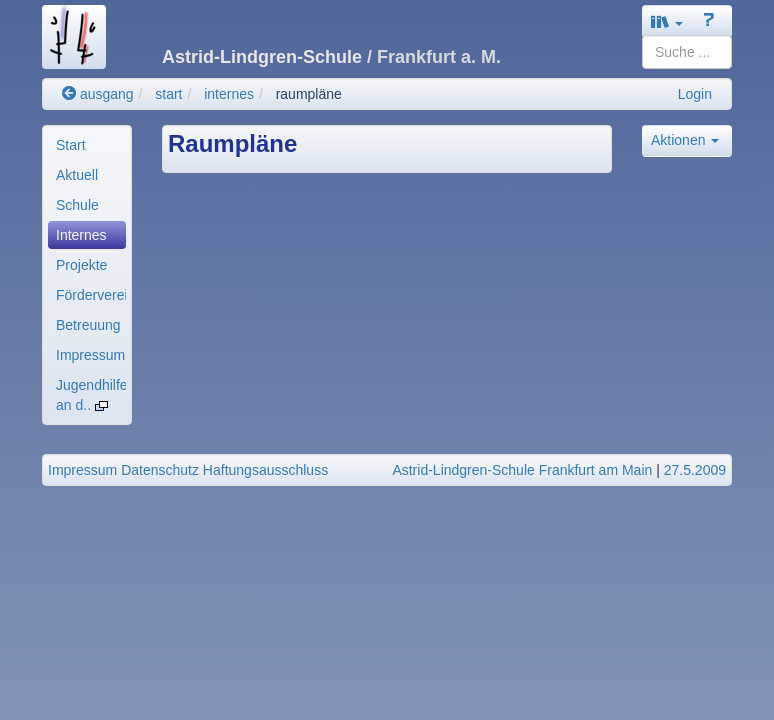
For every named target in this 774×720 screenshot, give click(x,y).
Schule (77, 205)
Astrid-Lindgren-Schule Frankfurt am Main (522, 470)
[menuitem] (87, 145)
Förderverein (91, 295)
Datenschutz (160, 470)
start (168, 94)
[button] (667, 21)
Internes (81, 235)
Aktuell (77, 175)
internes (229, 94)
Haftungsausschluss (265, 470)
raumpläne (309, 94)
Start (71, 145)
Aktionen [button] (685, 140)
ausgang (98, 94)
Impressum (90, 355)
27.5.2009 (695, 470)
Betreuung (88, 325)
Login (695, 94)
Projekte (81, 265)
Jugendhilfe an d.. (91, 395)
